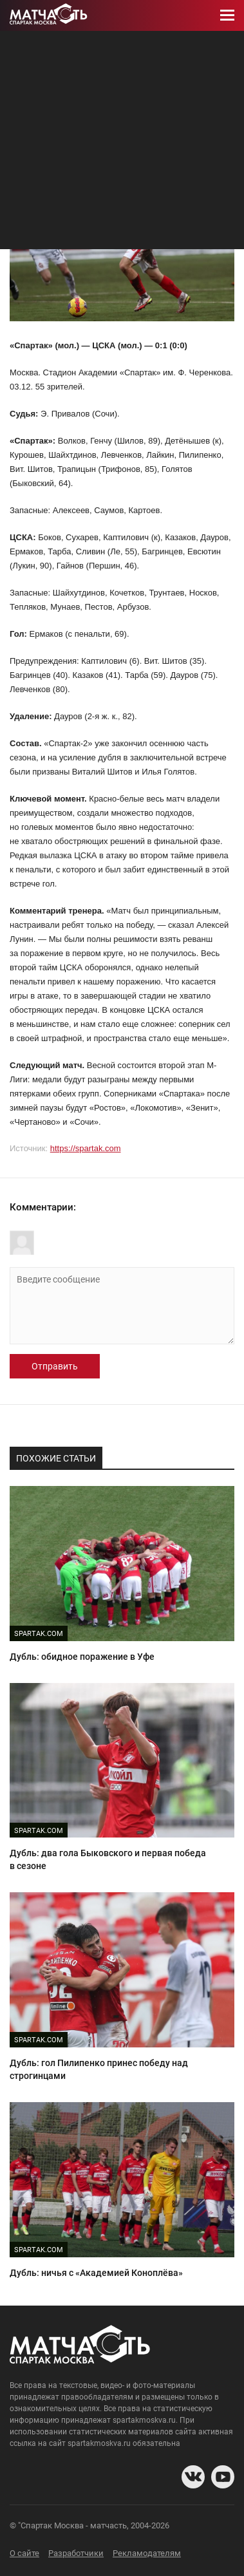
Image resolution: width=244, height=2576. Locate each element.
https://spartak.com (85, 1148)
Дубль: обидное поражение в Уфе (82, 1656)
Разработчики (76, 2553)
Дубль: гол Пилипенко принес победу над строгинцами (99, 2069)
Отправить (55, 1366)
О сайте (24, 2553)
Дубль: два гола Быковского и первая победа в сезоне (108, 1859)
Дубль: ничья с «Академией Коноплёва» (96, 2273)
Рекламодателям (147, 2553)
